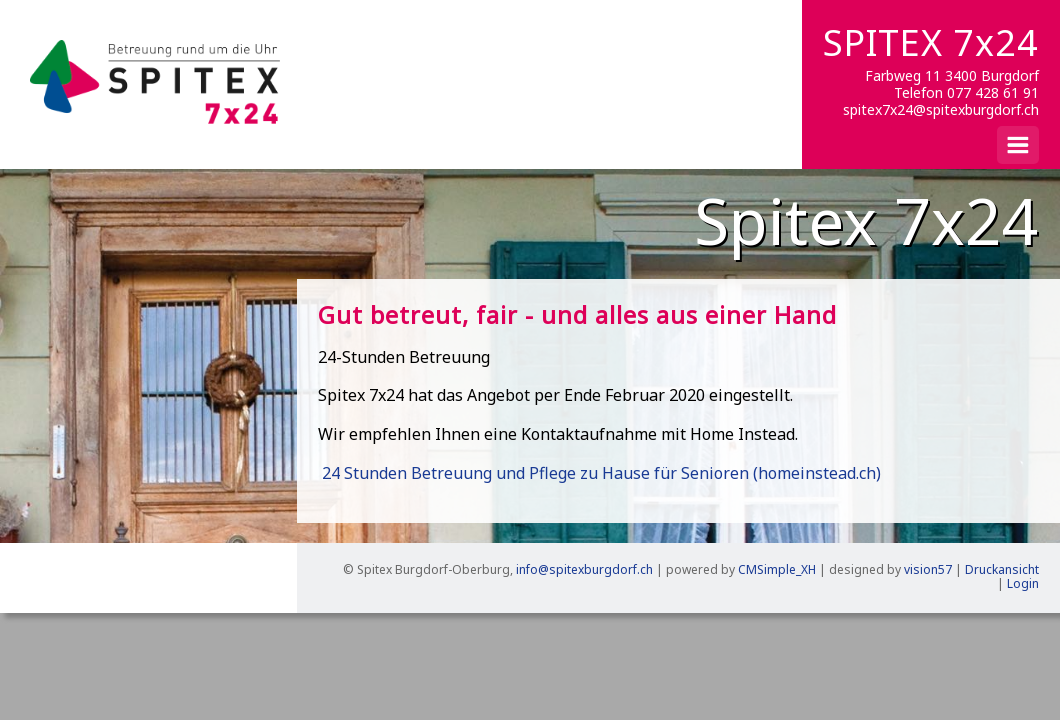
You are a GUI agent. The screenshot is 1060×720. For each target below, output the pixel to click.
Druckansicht (1002, 569)
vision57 (928, 569)
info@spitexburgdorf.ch (584, 569)
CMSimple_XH (777, 569)
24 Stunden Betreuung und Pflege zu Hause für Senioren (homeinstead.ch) (601, 473)
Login (1023, 583)
